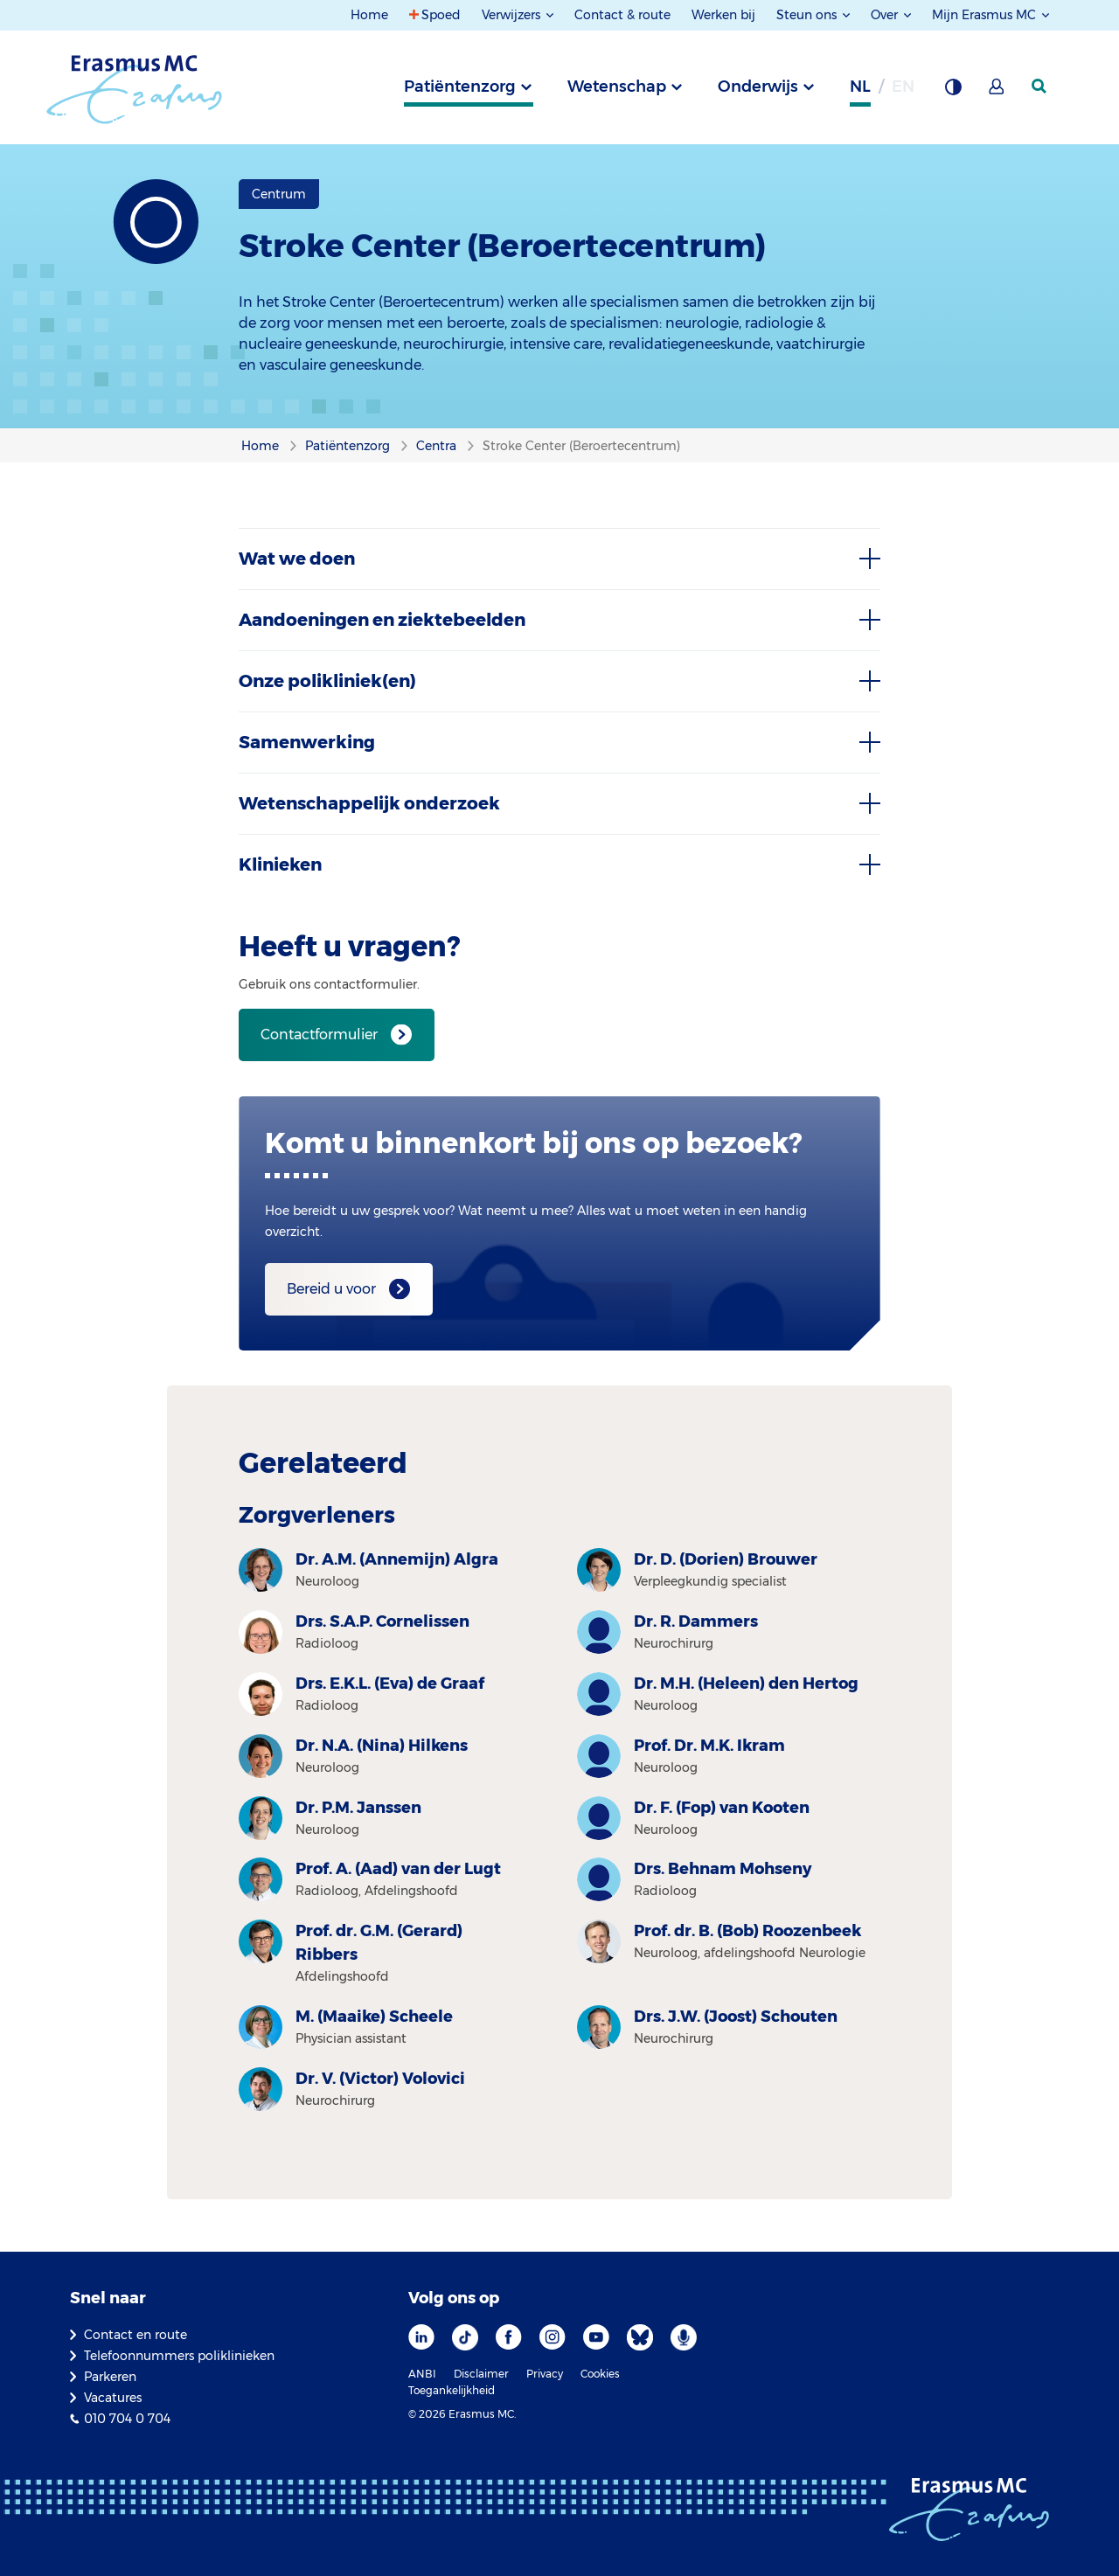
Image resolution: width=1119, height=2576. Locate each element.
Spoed (441, 15)
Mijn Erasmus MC (985, 15)
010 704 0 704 (127, 2419)
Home (369, 15)
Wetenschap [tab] (616, 86)
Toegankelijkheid (451, 2390)
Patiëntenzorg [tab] (460, 86)
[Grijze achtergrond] (953, 91)
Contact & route (622, 15)
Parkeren (110, 2377)
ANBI (422, 2373)
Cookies (600, 2373)
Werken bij (723, 15)
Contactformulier (319, 1034)
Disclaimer (481, 2373)
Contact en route (135, 2335)
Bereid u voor (331, 1289)
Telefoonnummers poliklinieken (179, 2356)
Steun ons (808, 15)
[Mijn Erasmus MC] (997, 91)
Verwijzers (513, 15)
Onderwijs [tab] (758, 86)
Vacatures (113, 2398)
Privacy (544, 2373)
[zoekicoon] (1040, 86)
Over (886, 15)
